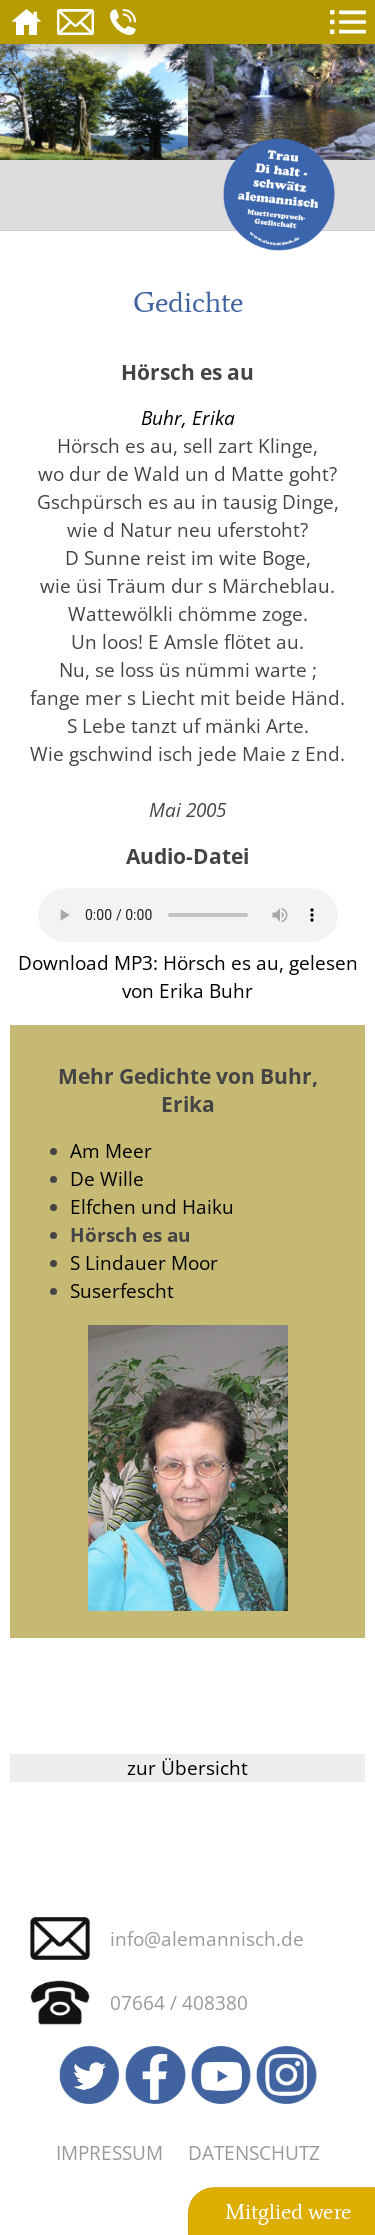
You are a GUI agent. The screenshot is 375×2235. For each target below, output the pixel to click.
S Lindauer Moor (144, 1262)
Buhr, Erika (188, 417)
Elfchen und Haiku (152, 1206)
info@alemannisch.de (207, 1938)
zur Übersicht (187, 1767)
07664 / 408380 (179, 2002)
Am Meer (111, 1150)
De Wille (107, 1178)
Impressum (109, 2152)
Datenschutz (254, 2152)
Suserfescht (122, 1290)
